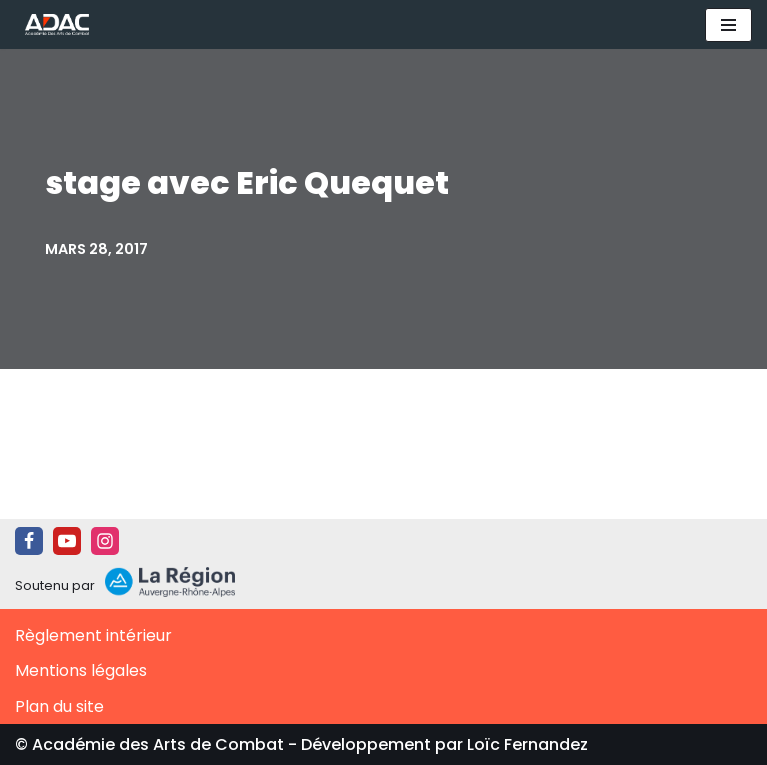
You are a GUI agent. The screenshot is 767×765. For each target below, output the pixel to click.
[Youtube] (67, 541)
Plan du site (59, 706)
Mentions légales (81, 670)
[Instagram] (105, 541)
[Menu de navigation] (728, 25)
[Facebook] (29, 541)
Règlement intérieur (93, 635)
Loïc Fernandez (527, 744)
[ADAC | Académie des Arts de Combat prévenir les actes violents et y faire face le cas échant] (52, 24)
